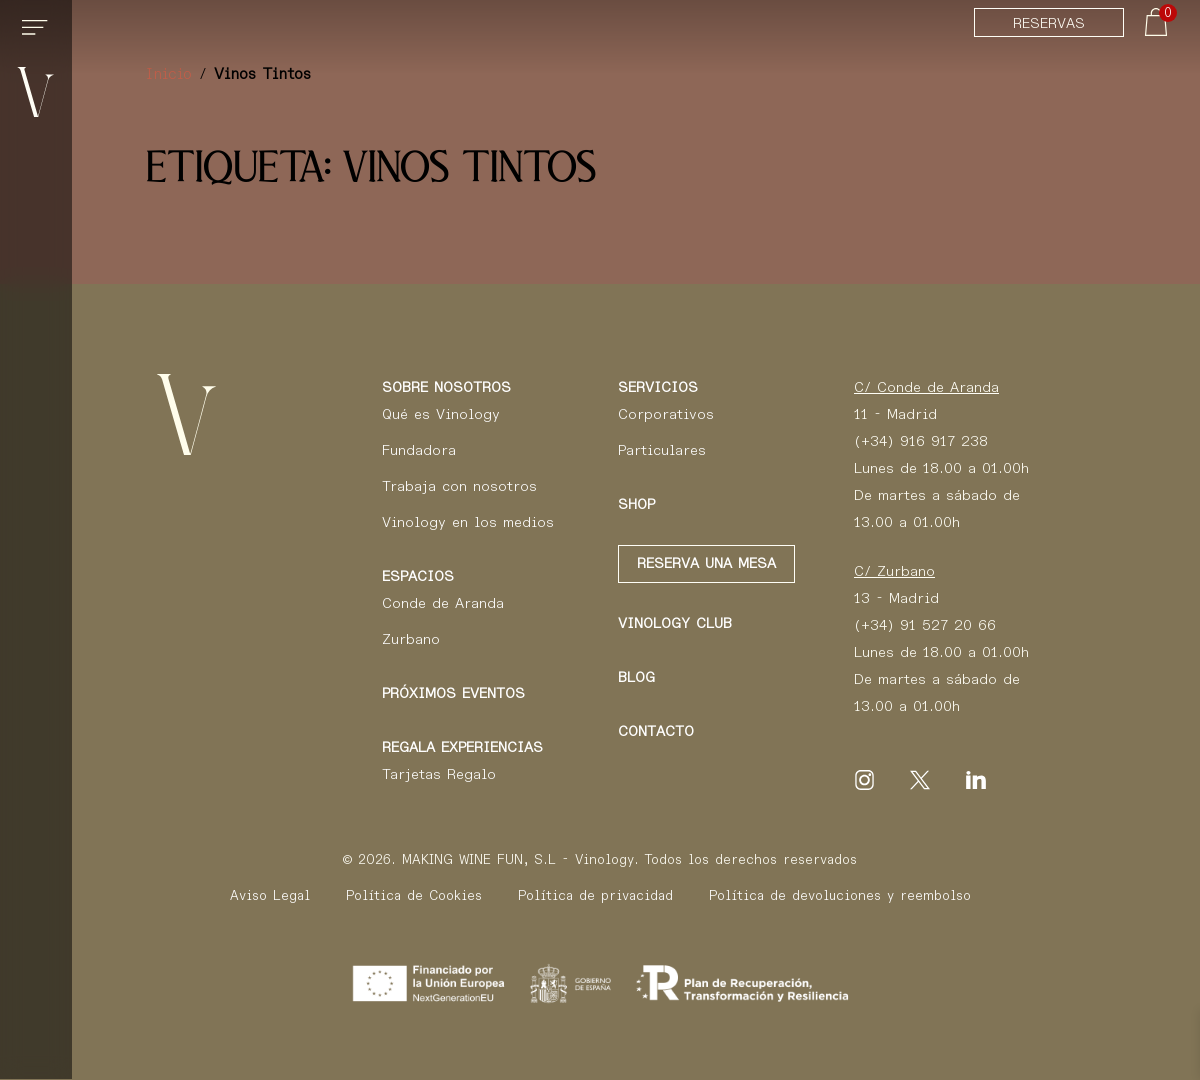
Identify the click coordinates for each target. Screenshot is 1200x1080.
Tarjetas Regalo (439, 774)
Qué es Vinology (441, 414)
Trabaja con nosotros (459, 486)
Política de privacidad (595, 895)
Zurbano (411, 639)
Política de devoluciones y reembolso (840, 895)
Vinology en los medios (468, 522)
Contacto (656, 731)
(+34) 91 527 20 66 (925, 625)
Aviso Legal (270, 895)
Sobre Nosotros (446, 387)
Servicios (658, 387)
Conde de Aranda (443, 603)
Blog (636, 677)
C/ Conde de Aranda (926, 387)
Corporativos (666, 414)
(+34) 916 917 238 (921, 441)
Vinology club (675, 623)
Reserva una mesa (706, 563)
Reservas (1049, 23)
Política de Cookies (414, 895)
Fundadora (419, 450)
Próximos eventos (453, 693)
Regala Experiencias (462, 747)
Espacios (418, 576)
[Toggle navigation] (38, 36)
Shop (636, 504)
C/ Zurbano (894, 571)
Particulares (662, 450)
